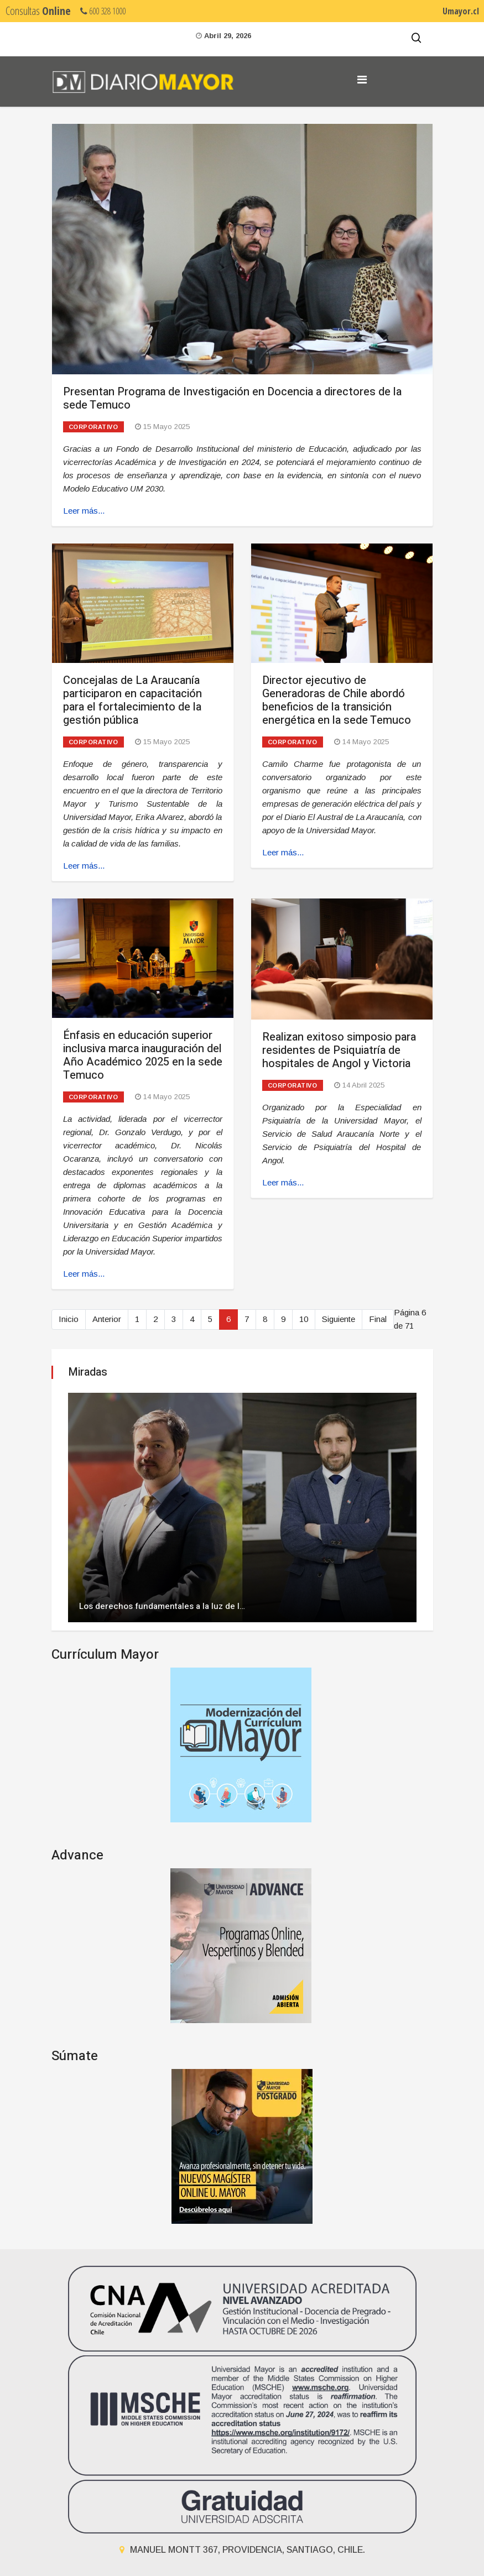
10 (303, 1319)
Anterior (106, 1319)
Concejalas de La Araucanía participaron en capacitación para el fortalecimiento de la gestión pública (132, 700)
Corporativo (93, 427)
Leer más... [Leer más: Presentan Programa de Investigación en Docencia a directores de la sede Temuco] (84, 510)
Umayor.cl (461, 11)
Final (378, 1319)
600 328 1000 (103, 11)
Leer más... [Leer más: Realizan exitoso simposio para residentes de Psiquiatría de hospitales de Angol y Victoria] (283, 1182)
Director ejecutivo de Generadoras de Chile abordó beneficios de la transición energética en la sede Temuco (336, 700)
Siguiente (338, 1319)
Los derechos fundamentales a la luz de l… (162, 1606)
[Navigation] (362, 79)
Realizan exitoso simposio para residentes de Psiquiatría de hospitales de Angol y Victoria (339, 1050)
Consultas (38, 10)
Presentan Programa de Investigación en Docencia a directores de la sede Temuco (232, 398)
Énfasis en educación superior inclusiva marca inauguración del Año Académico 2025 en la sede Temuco (142, 1055)
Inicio (69, 1319)
